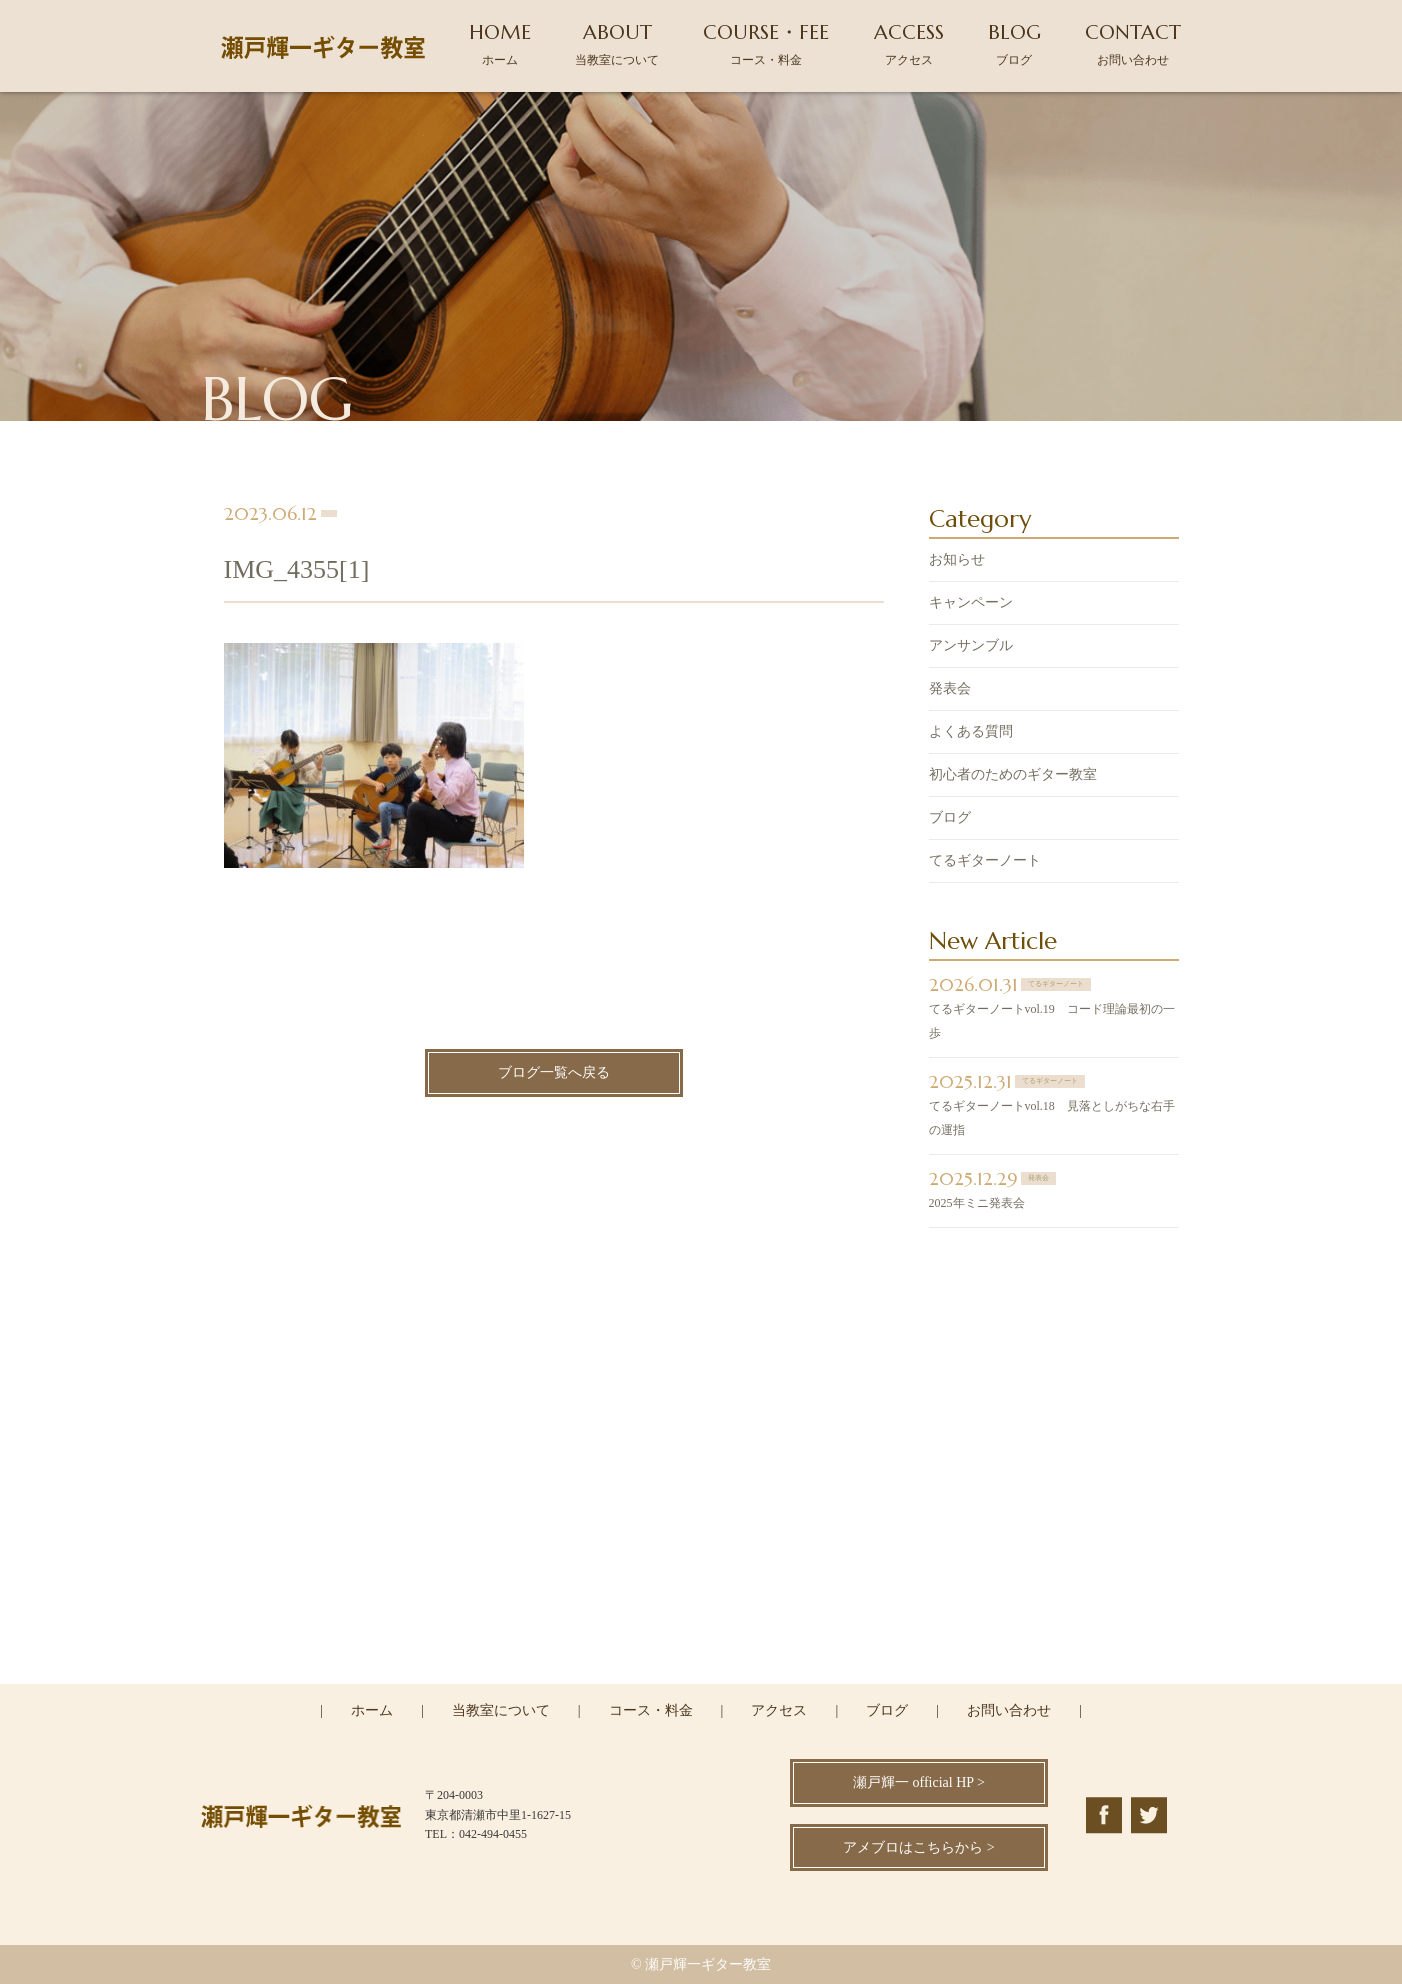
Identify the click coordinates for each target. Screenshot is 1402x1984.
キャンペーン (971, 604)
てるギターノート (985, 862)
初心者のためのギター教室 (1013, 776)
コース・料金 (651, 1710)
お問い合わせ (1009, 1710)
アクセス (779, 1710)
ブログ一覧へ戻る (554, 1075)
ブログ (950, 819)
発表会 (950, 690)
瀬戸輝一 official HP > (919, 1782)
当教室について (501, 1710)
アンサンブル (971, 647)
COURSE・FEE (766, 43)
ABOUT (617, 43)
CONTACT (1133, 43)
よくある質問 (971, 733)
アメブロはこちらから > (918, 1847)
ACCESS (909, 43)
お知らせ (957, 561)
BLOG (1014, 43)
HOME (500, 43)
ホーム (372, 1710)
